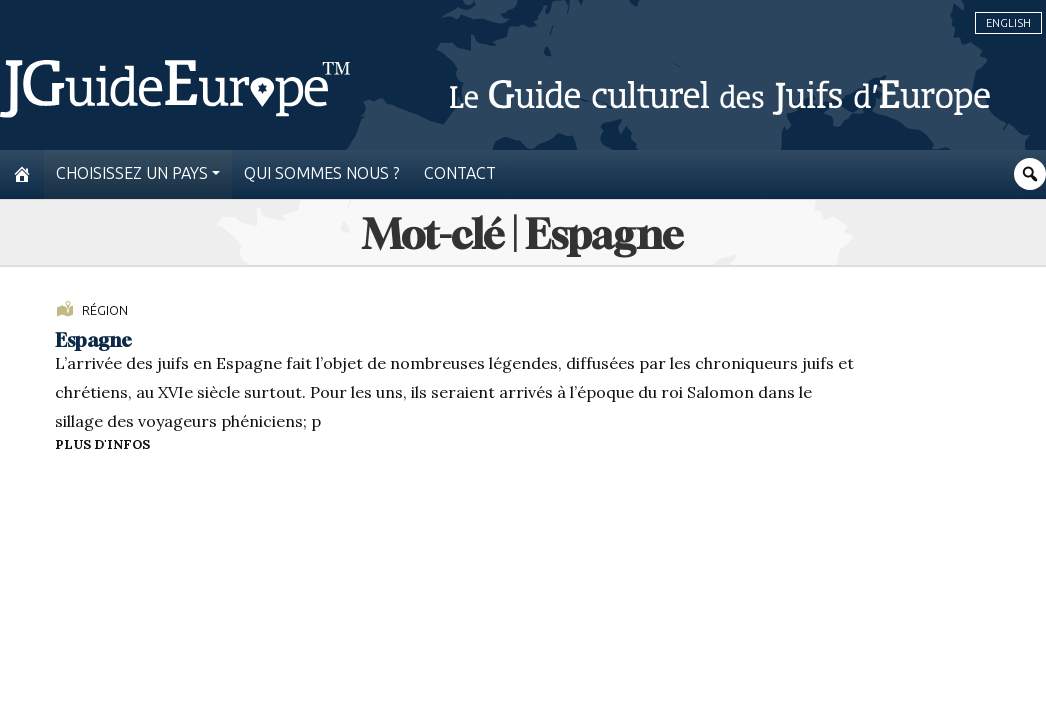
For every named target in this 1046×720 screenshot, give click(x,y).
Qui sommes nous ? (322, 173)
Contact (460, 173)
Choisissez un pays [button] (132, 173)
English (1008, 23)
